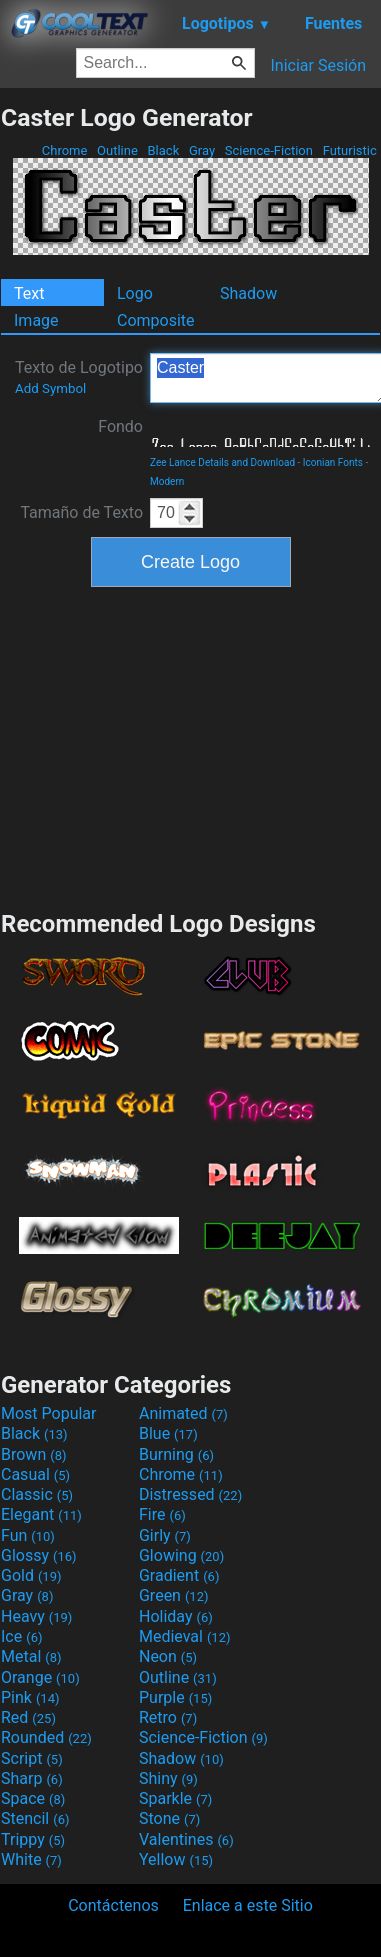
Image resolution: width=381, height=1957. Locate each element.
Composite (156, 320)
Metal (31, 1656)
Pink (30, 1697)
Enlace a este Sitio (248, 1905)
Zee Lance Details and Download (222, 462)
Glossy (39, 1555)
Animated (183, 1413)
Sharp (32, 1778)
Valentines (186, 1839)
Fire (162, 1514)
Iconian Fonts (333, 462)
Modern (167, 481)
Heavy (36, 1616)
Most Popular (49, 1413)
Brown (33, 1454)
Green (174, 1595)
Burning (176, 1454)
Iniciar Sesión (318, 65)
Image (36, 320)
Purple (175, 1697)
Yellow (176, 1859)
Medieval (185, 1636)
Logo (135, 293)
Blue (168, 1433)
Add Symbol (50, 388)
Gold (31, 1575)
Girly (165, 1535)
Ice (21, 1636)
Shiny (168, 1778)
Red (28, 1717)
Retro (168, 1717)
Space (33, 1798)
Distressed (190, 1494)
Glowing (181, 1555)
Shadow (248, 293)
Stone (169, 1818)
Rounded (46, 1737)
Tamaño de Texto (81, 512)
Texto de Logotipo (79, 377)
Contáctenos (113, 1905)
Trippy (33, 1839)
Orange (40, 1677)
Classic (37, 1494)
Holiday (176, 1616)
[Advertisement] (191, 746)
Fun (28, 1535)
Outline (117, 150)
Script (32, 1758)
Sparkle (175, 1798)
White (31, 1859)
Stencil (35, 1818)
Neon (168, 1656)
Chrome (65, 150)
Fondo (120, 426)
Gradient (179, 1575)
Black (163, 150)
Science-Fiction (269, 150)
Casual (35, 1474)
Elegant (41, 1514)
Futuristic (349, 150)
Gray (202, 150)
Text (29, 293)
